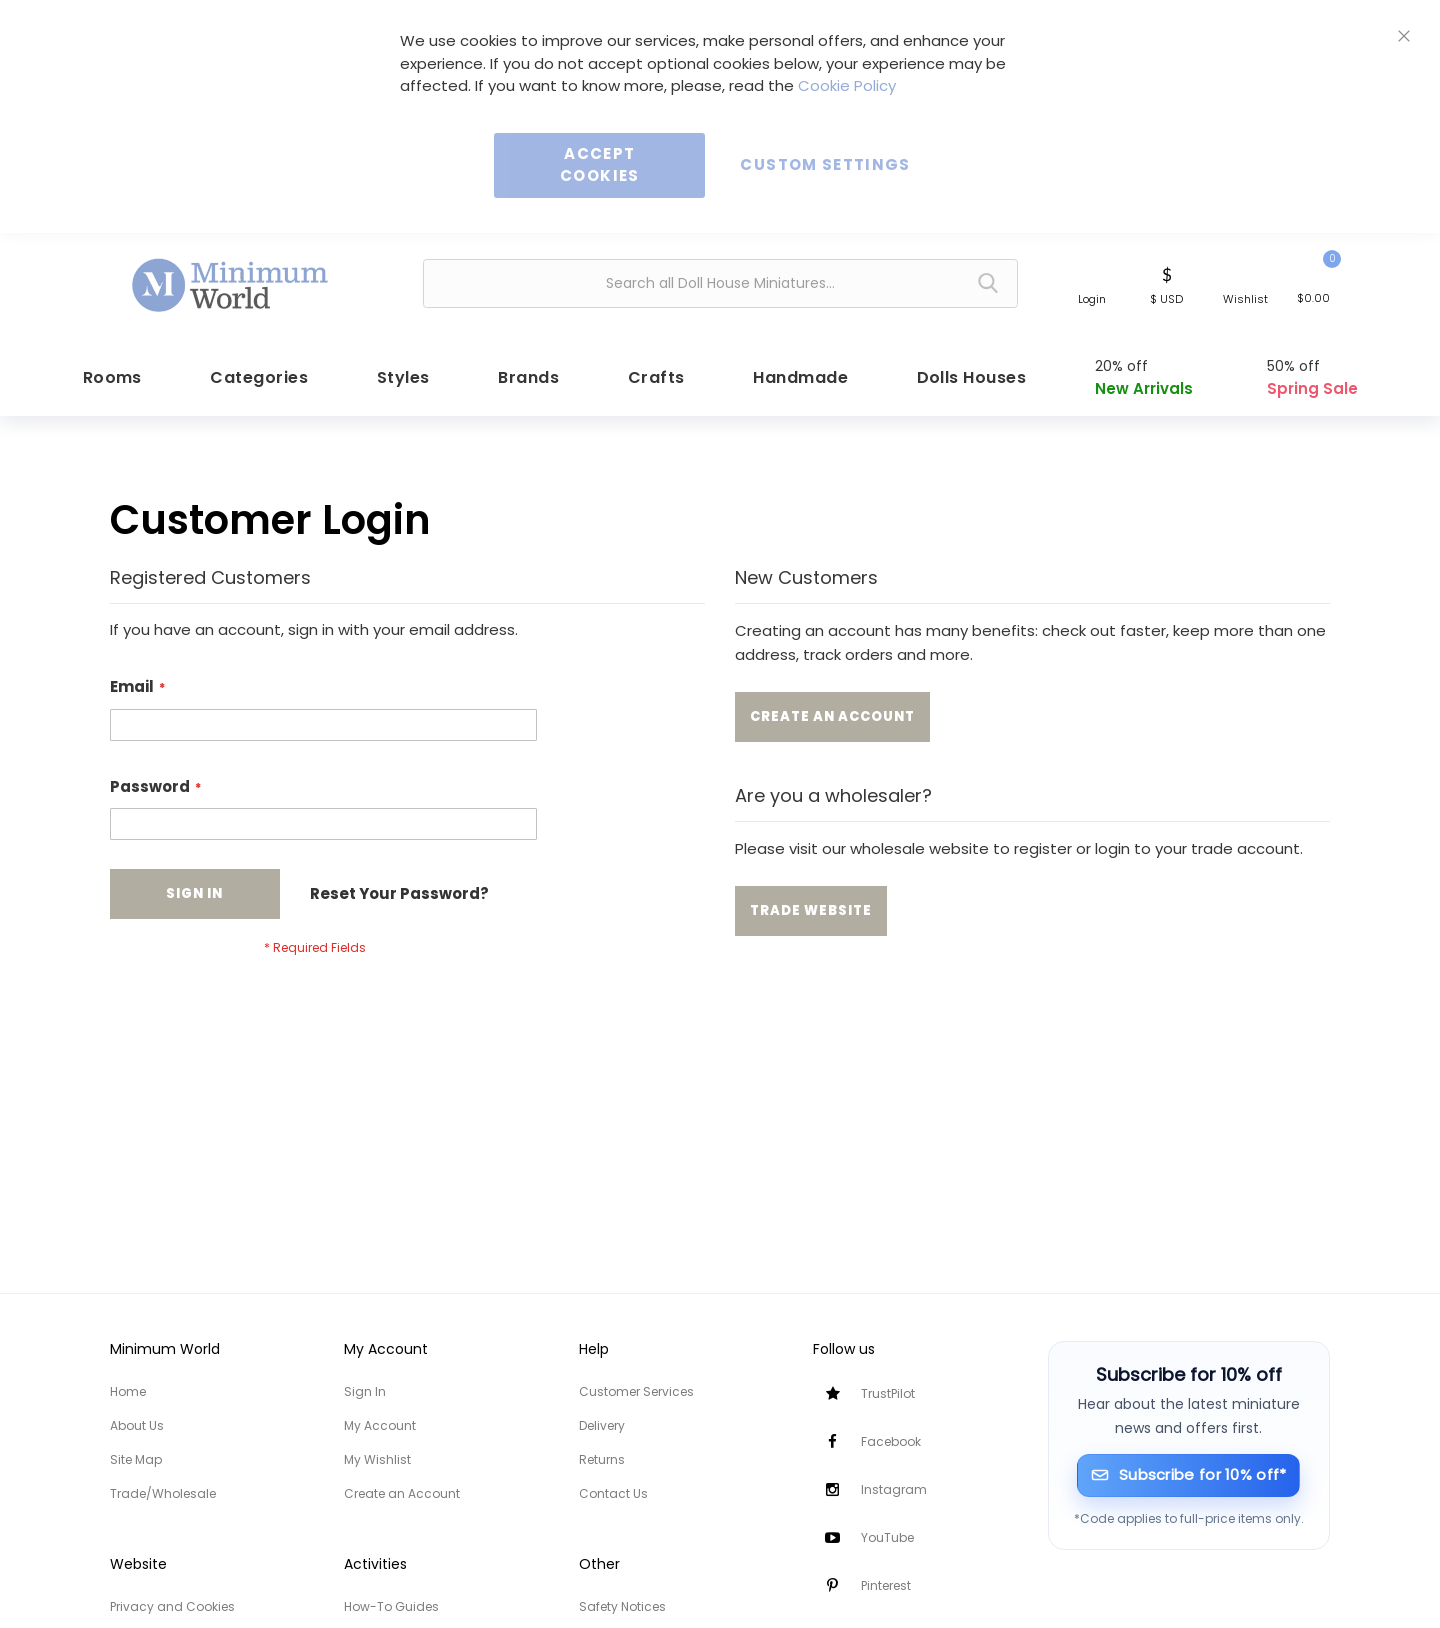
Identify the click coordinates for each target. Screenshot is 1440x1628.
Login (1092, 299)
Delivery (602, 1425)
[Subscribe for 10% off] (1188, 1475)
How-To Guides (391, 1606)
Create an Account (402, 1493)
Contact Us (613, 1493)
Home (128, 1391)
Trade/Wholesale (163, 1493)
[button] (1166, 284)
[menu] (720, 373)
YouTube (887, 1537)
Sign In (365, 1391)
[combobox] (720, 283)
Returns (602, 1459)
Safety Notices (622, 1606)
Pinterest (886, 1585)
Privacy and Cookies (172, 1606)
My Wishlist (377, 1459)
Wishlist (1245, 299)
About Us (137, 1425)
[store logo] (231, 281)
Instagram (894, 1489)
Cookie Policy (847, 85)
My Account (380, 1425)
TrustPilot (888, 1393)
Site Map (136, 1459)
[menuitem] (110, 373)
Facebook (891, 1441)
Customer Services (636, 1391)
